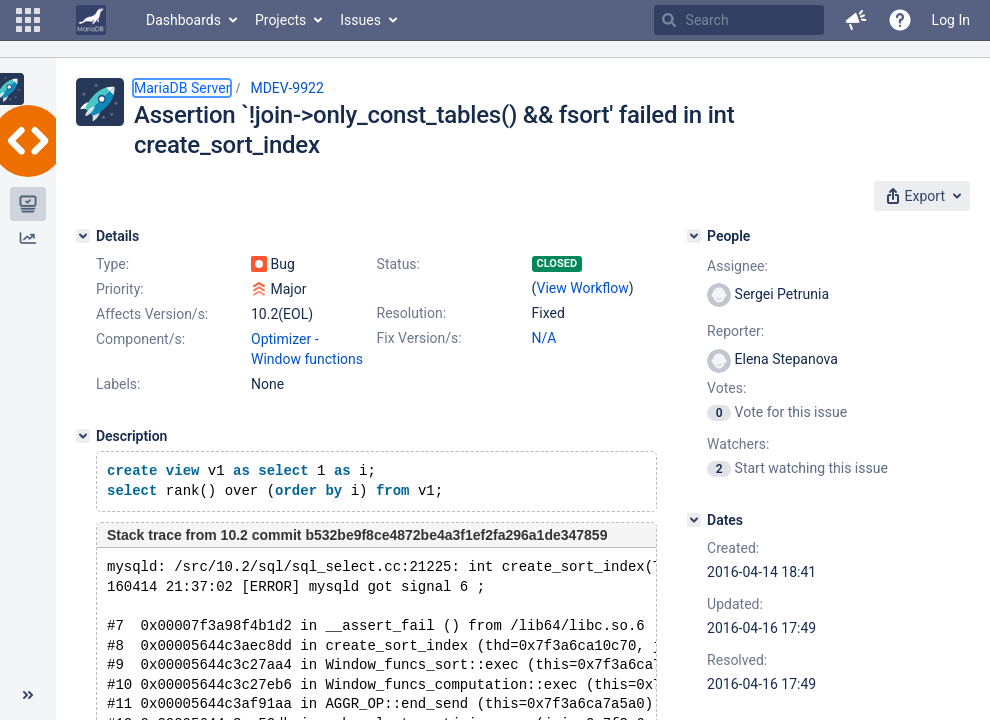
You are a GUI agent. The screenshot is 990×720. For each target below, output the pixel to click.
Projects (280, 20)
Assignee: (737, 266)
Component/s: (140, 339)
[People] (694, 236)
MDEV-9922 (286, 88)
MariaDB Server (182, 88)
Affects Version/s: (152, 314)
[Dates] (694, 520)
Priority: (120, 289)
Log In (951, 20)
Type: (112, 264)
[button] (28, 20)
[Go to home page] (91, 20)
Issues (360, 20)
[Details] (83, 236)
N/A (544, 338)
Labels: (118, 384)
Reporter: (735, 331)
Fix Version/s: (419, 338)
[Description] (83, 436)
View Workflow (583, 288)
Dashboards (183, 20)
